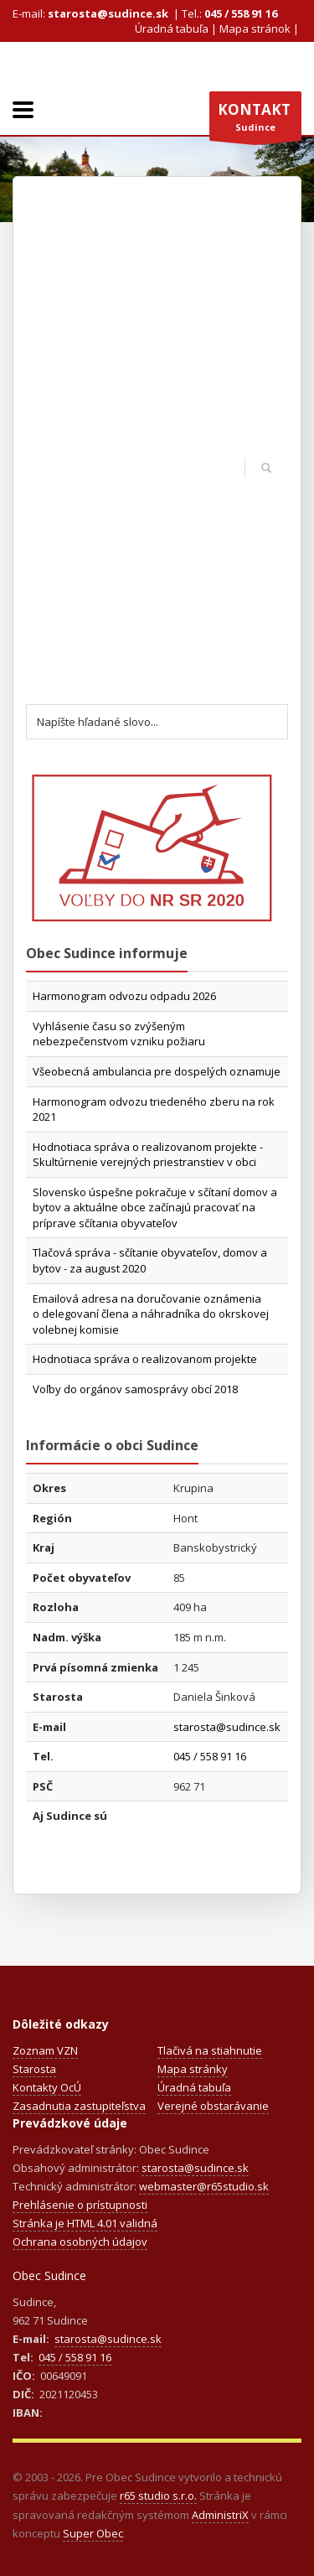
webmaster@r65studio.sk (204, 2186)
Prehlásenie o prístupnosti (80, 2204)
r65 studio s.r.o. (158, 2495)
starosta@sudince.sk (108, 13)
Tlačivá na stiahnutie (209, 2050)
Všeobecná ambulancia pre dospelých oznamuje (157, 1071)
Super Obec (93, 2533)
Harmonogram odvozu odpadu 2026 (124, 995)
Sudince (255, 121)
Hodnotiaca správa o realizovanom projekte (145, 1358)
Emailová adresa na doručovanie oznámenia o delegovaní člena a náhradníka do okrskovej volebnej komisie (151, 1314)
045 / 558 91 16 (240, 13)
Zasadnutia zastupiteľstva (79, 2105)
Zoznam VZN (45, 2050)
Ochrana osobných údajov (80, 2241)
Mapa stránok (255, 28)
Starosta (34, 2068)
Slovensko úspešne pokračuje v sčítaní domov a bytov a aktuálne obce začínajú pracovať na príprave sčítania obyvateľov (155, 1207)
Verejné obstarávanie (213, 2105)
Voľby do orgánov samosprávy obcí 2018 (135, 1389)
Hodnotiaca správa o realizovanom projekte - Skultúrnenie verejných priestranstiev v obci (148, 1154)
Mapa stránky (192, 2068)
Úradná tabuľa (171, 28)
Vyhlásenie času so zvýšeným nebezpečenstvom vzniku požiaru (119, 1034)
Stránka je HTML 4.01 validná (85, 2223)
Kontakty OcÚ (47, 2087)
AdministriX (220, 2514)
